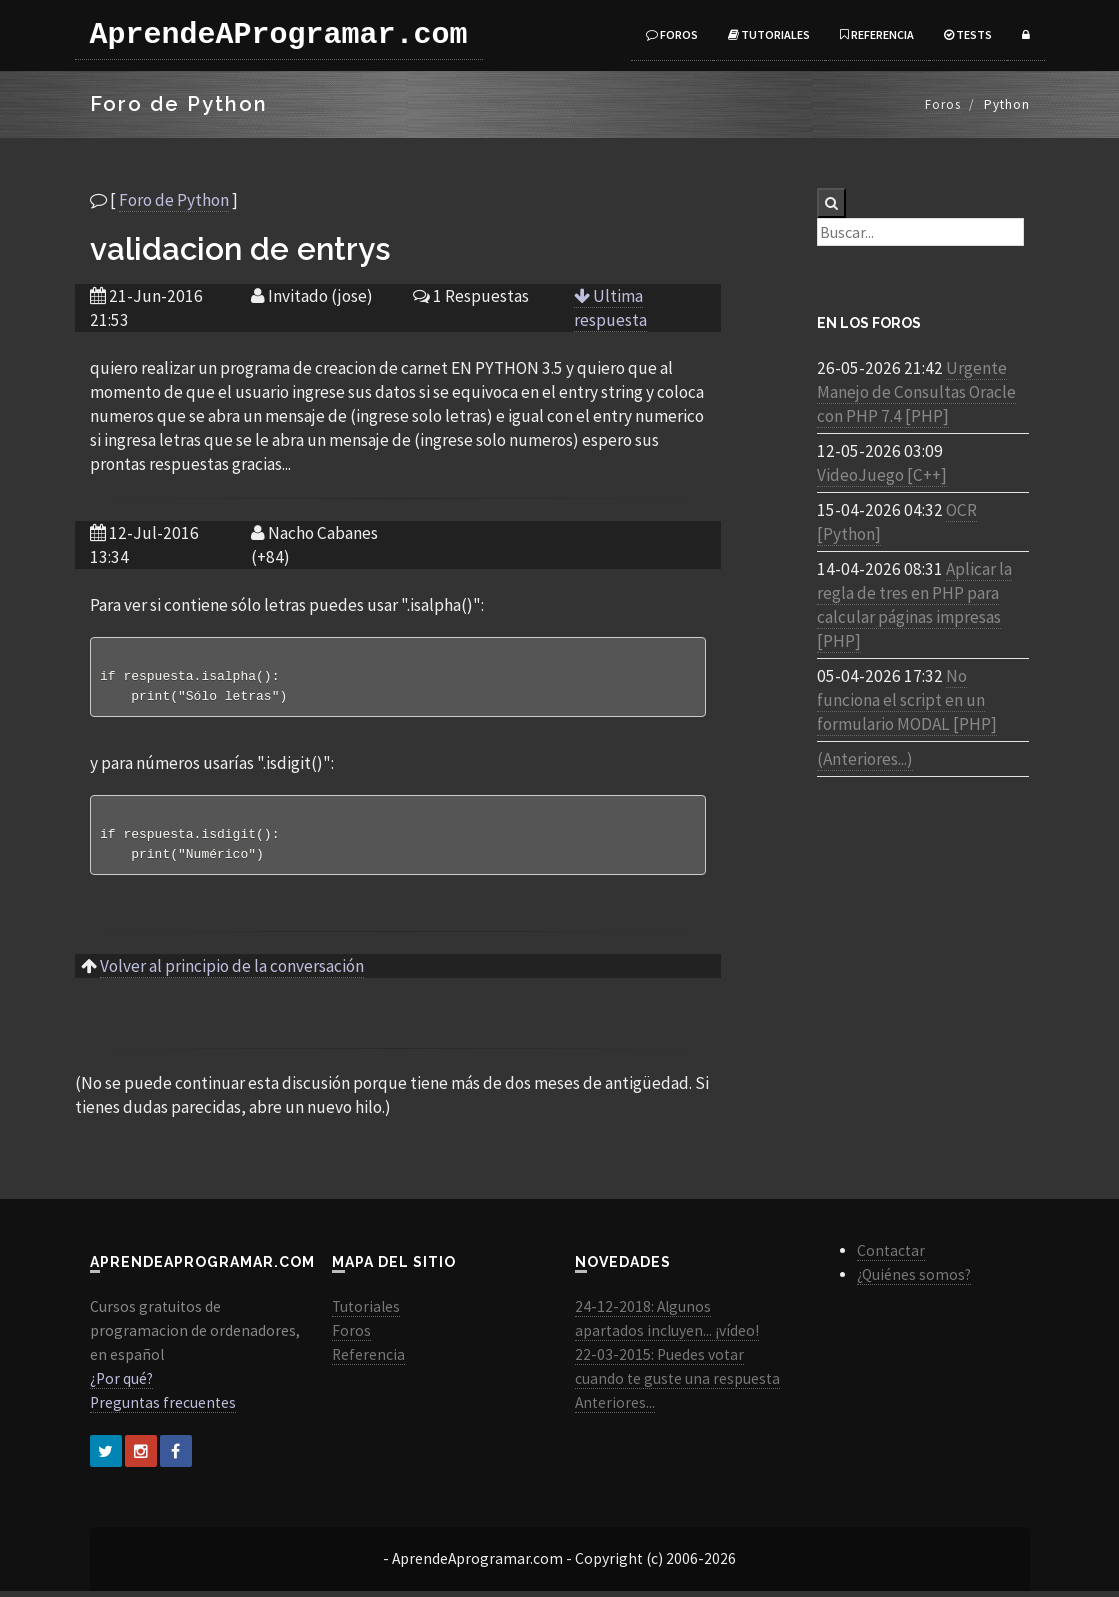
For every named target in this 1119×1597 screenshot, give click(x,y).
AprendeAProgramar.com (279, 35)
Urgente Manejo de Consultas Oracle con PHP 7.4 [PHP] (916, 392)
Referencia (877, 34)
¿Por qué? (121, 1384)
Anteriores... (615, 1408)
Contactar (891, 1256)
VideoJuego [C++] (882, 475)
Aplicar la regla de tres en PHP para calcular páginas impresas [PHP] (914, 605)
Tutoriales (769, 34)
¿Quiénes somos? (914, 1280)
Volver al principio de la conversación (232, 972)
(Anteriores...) (865, 759)
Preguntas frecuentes (163, 1408)
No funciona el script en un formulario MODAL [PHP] (907, 700)
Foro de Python (174, 200)
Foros (672, 34)
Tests (968, 34)
